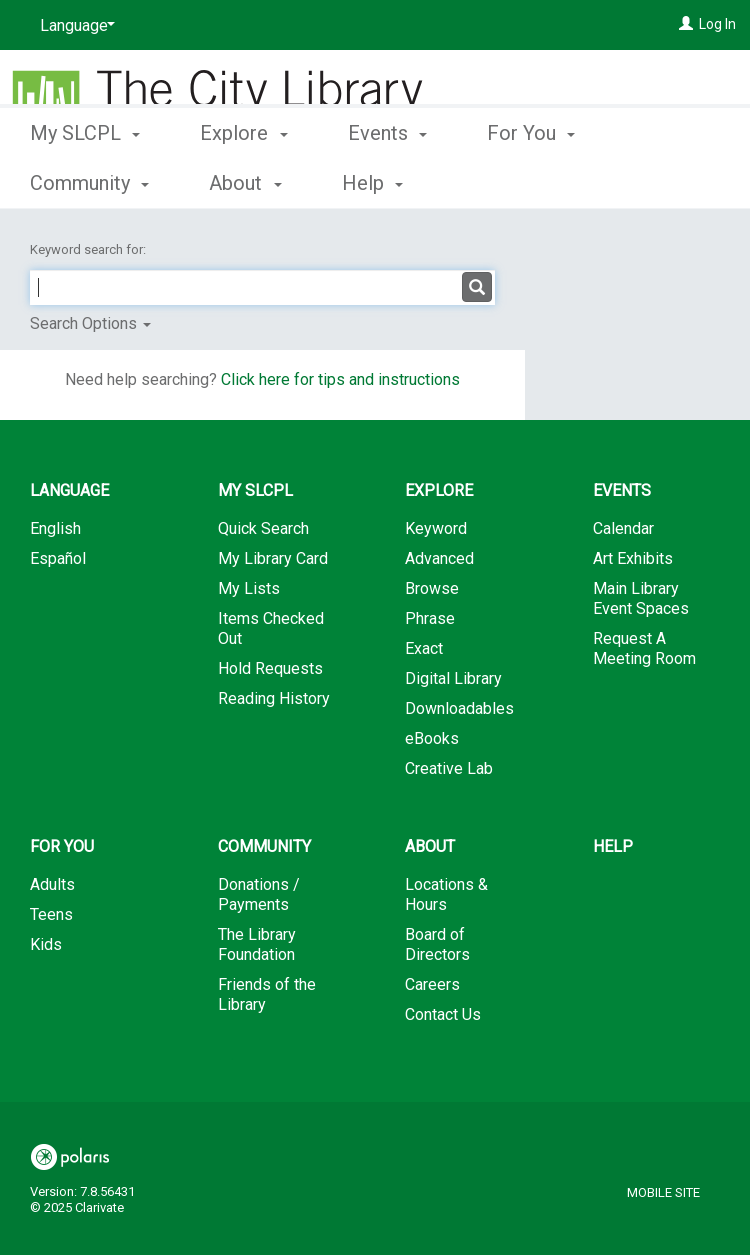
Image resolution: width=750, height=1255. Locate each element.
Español (58, 558)
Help (613, 846)
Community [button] (264, 846)
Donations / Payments (259, 894)
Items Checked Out (271, 628)
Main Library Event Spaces (641, 598)
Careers (432, 984)
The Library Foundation (257, 944)
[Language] (74, 26)
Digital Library (453, 678)
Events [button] (387, 180)
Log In (717, 24)
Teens (51, 914)
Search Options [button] (90, 323)
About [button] (430, 846)
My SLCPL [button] (85, 180)
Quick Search (263, 528)
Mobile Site (663, 1192)
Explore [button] (243, 180)
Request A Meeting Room (644, 648)
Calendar (623, 528)
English (55, 528)
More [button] (526, 183)
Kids (46, 944)
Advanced (439, 558)
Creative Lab (449, 768)
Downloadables (459, 708)
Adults (52, 884)
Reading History (274, 698)
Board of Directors (437, 944)
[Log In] (686, 24)
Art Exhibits (633, 558)
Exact (424, 648)
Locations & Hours (446, 894)
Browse (432, 588)
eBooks (432, 738)
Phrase (430, 618)
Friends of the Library (267, 994)
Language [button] (69, 490)
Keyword (436, 528)
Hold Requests (270, 668)
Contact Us (443, 1014)
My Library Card (273, 558)
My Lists (249, 588)
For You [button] (62, 846)
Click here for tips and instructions (340, 379)
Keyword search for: (89, 249)
